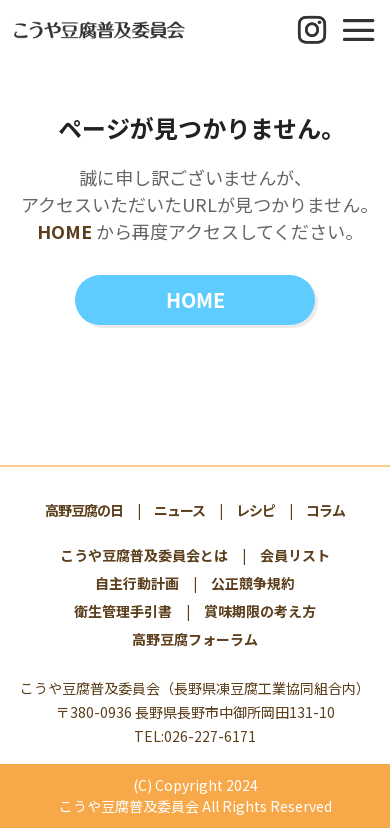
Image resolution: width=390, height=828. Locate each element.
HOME (64, 231)
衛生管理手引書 (123, 611)
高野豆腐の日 (84, 510)
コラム (325, 510)
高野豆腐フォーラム (195, 639)
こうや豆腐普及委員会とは (144, 555)
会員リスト (295, 555)
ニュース (179, 510)
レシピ (255, 510)
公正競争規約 (253, 583)
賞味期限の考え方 (260, 611)
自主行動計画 (137, 583)
